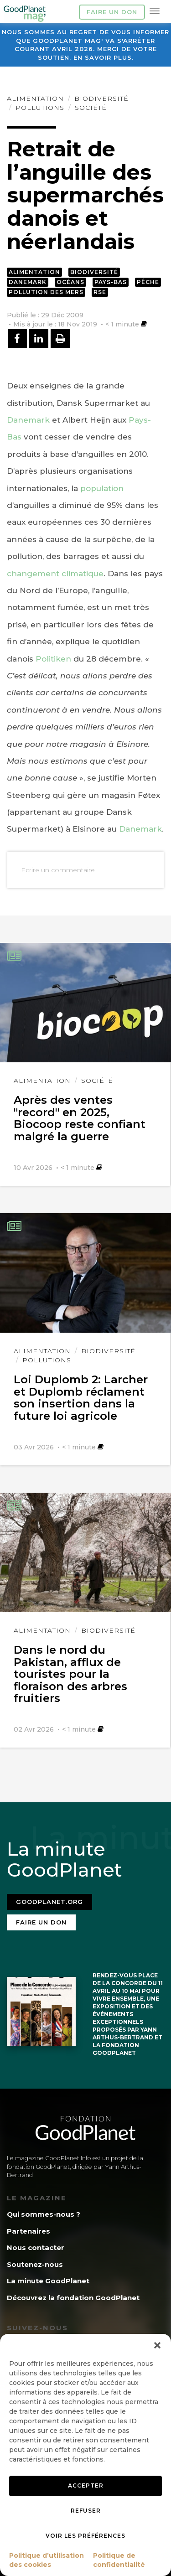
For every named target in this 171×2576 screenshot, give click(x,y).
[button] (157, 2345)
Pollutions (40, 107)
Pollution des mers (46, 292)
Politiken (53, 658)
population (102, 488)
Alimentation (35, 98)
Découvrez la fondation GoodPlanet (73, 2297)
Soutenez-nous (35, 2264)
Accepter (86, 2485)
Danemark (28, 282)
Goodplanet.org (49, 1901)
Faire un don (112, 12)
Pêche (148, 282)
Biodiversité (101, 98)
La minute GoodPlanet (48, 2280)
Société (91, 107)
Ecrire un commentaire (58, 870)
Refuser (86, 2510)
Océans (70, 282)
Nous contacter (35, 2247)
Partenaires (28, 2231)
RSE (99, 292)
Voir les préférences (85, 2535)
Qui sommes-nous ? (43, 2214)
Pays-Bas (110, 282)
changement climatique (55, 573)
